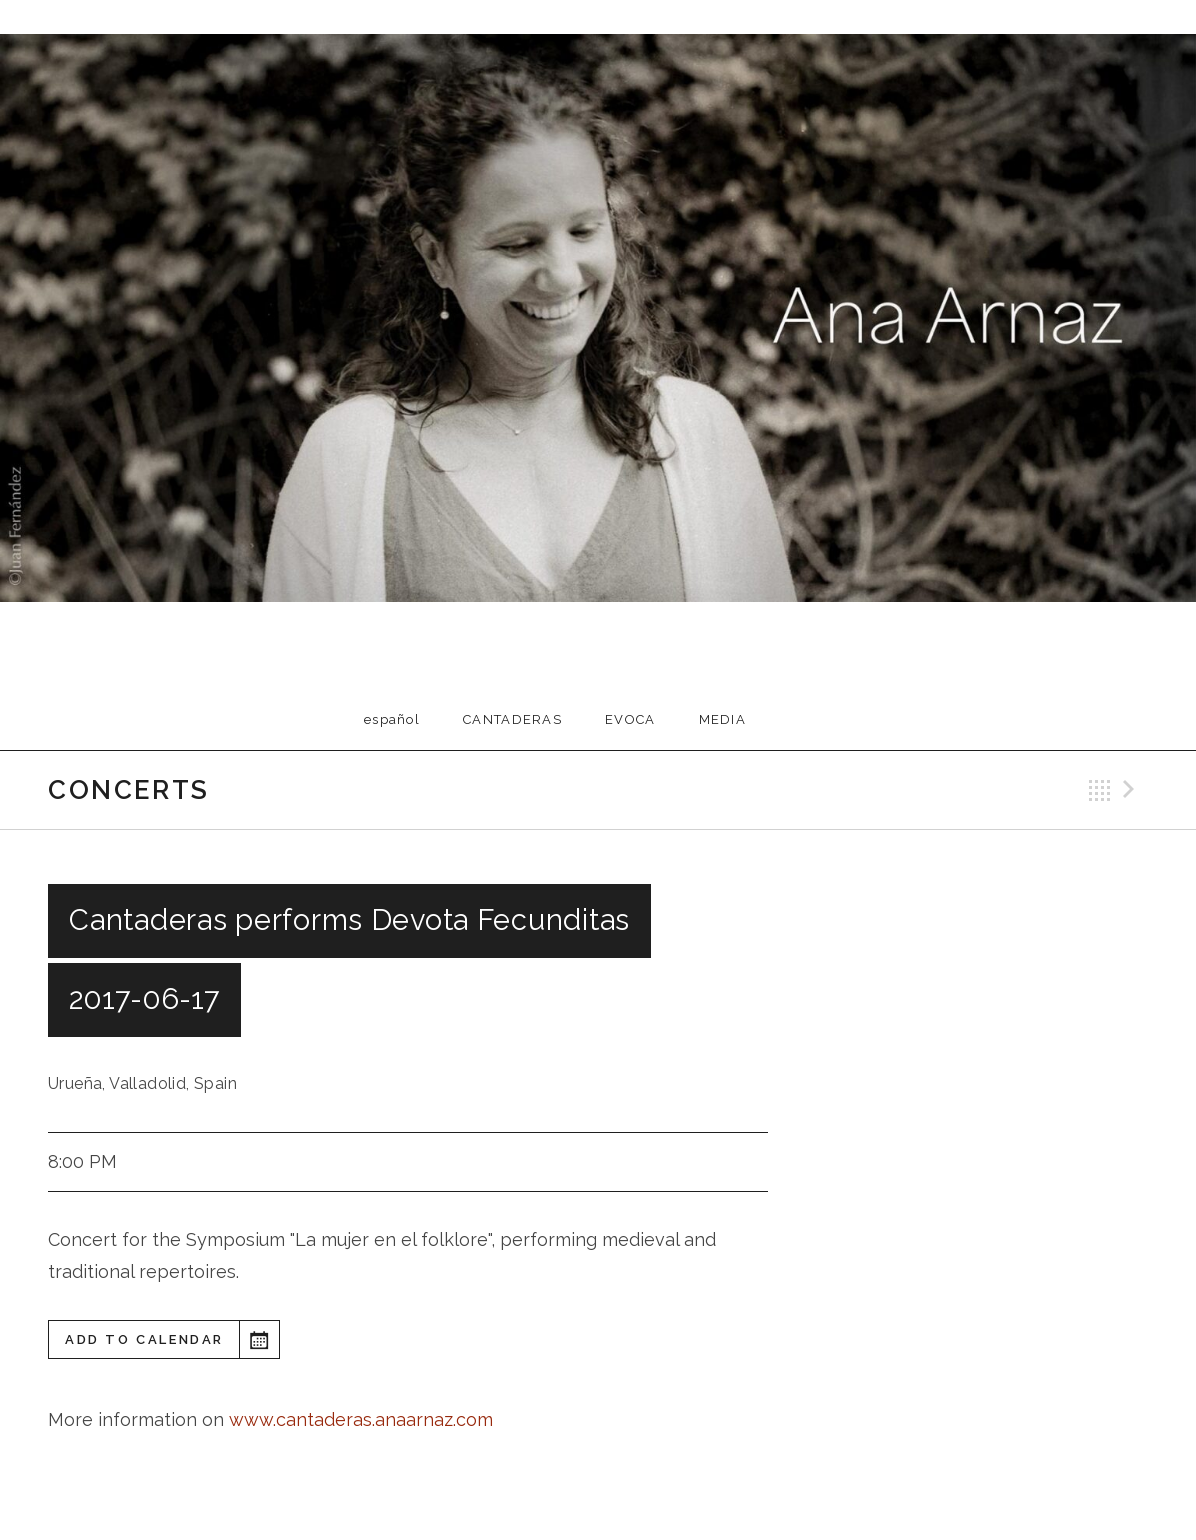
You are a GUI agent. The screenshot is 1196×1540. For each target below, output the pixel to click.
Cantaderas (512, 719)
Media (723, 719)
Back (1100, 790)
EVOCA (630, 719)
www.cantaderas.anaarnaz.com (361, 1419)
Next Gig (1132, 790)
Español (392, 719)
